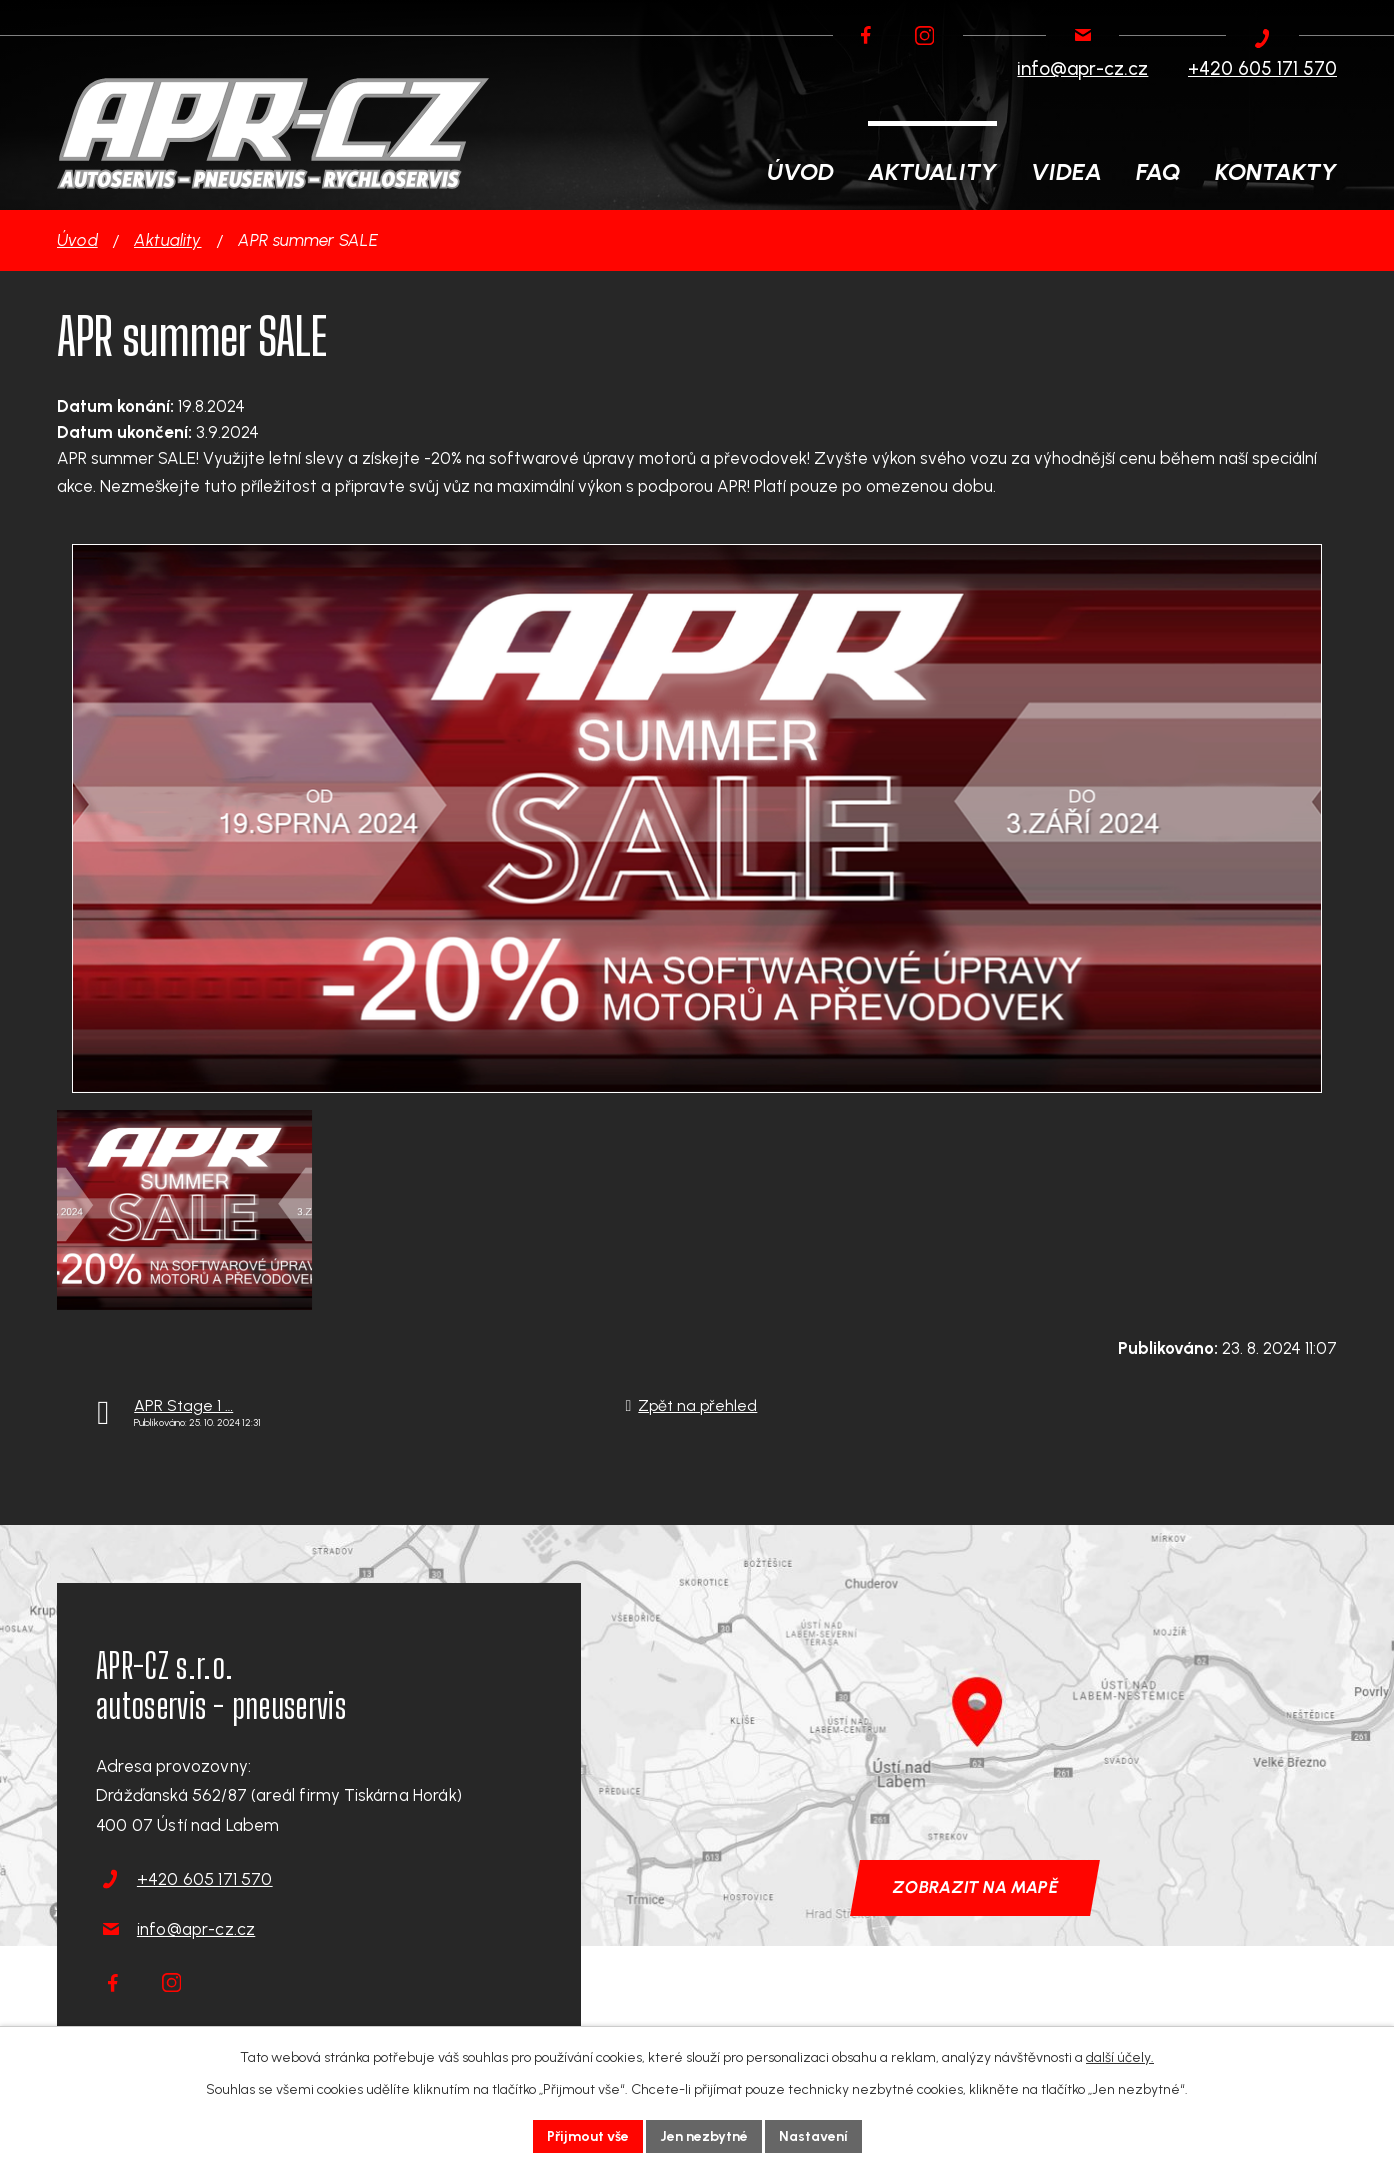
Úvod (77, 240)
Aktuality (168, 240)
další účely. (1120, 2057)
